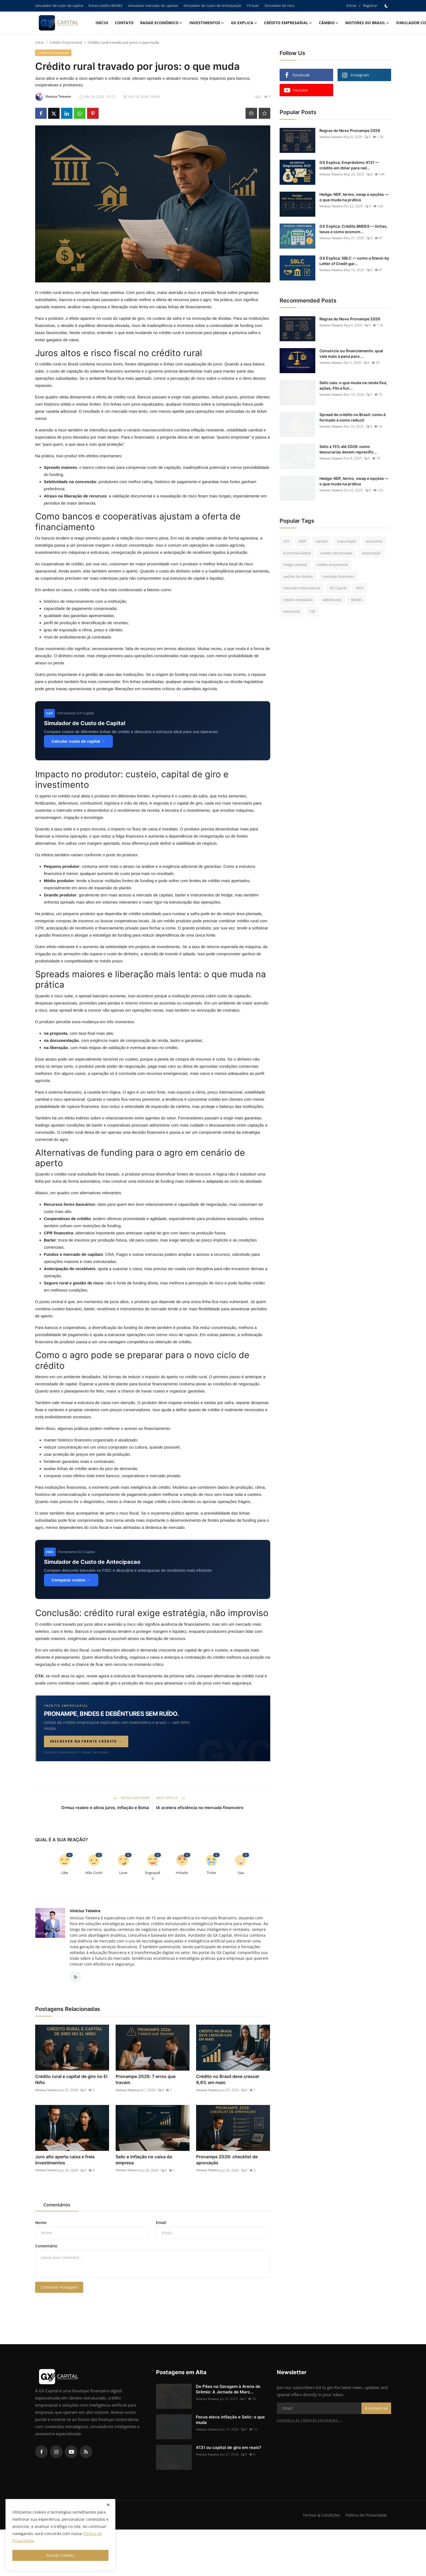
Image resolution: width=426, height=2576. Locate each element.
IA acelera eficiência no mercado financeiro (199, 1807)
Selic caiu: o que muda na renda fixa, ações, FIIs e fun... (353, 385)
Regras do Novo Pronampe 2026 (349, 130)
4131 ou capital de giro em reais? (228, 2449)
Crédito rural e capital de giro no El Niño (71, 2081)
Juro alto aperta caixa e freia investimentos (64, 2161)
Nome (40, 2224)
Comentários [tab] (56, 2206)
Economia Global (297, 553)
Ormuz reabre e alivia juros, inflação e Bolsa (105, 1807)
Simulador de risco (279, 5)
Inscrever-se (376, 2409)
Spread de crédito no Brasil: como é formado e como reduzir (352, 417)
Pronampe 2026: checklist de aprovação (227, 2161)
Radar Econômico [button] (161, 23)
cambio (322, 541)
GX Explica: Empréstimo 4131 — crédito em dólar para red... (349, 165)
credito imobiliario (298, 599)
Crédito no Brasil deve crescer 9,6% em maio (227, 2081)
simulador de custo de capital (59, 5)
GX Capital (338, 587)
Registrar (370, 5)
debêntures (331, 599)
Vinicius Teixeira (85, 1910)
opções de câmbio (298, 576)
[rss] (86, 2453)
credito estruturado (336, 553)
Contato (124, 22)
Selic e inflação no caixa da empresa (144, 2161)
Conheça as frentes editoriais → (310, 2422)
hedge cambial (295, 564)
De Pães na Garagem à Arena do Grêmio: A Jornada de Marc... (228, 2390)
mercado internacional (301, 587)
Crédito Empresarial (66, 42)
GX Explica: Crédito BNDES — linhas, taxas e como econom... (353, 229)
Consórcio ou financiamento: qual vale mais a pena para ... (351, 353)
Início (102, 22)
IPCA (360, 587)
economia (374, 541)
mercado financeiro (338, 576)
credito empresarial (332, 564)
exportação (371, 553)
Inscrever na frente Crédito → (86, 1741)
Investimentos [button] (206, 23)
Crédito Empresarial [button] (288, 23)
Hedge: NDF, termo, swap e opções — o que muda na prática (354, 197)
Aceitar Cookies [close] (60, 2555)
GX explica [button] (244, 23)
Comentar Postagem (59, 2288)
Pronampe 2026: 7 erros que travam (146, 2081)
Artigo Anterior (131, 1798)
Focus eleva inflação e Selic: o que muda (230, 2421)
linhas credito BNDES (105, 5)
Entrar (351, 5)
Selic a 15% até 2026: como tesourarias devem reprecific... (348, 449)
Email (161, 2224)
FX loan (253, 5)
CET (286, 541)
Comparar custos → (71, 1580)
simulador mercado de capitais (153, 5)
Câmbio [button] (329, 23)
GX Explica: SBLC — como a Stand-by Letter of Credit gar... (354, 261)
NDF (302, 541)
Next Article (170, 1798)
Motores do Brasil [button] (367, 23)
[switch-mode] (387, 6)
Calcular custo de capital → (78, 741)
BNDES (356, 599)
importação (346, 541)
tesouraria (291, 611)
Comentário (46, 2247)
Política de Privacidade (365, 2516)
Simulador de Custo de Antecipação (212, 5)
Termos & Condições (319, 2516)
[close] (108, 2505)
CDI (312, 611)
